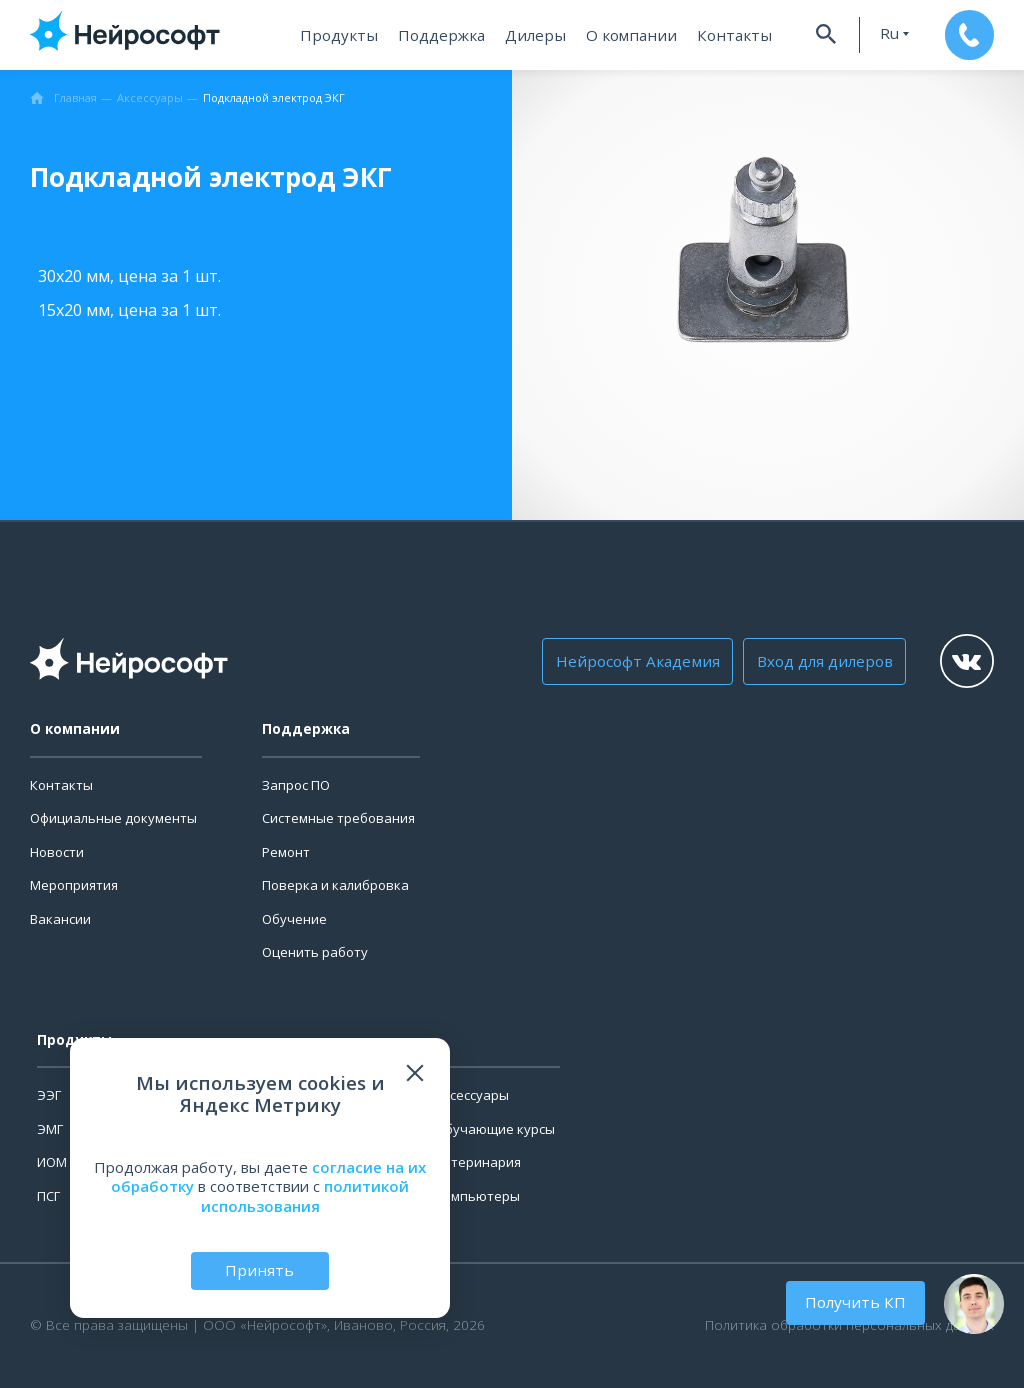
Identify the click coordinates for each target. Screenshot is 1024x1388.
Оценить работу (315, 952)
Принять (260, 1270)
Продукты (348, 35)
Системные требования (338, 818)
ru (882, 33)
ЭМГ (50, 1129)
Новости (57, 852)
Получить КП (858, 1302)
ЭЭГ (49, 1095)
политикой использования (305, 1196)
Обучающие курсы (495, 1129)
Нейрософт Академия (634, 661)
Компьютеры (477, 1196)
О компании (630, 35)
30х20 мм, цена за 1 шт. (129, 276)
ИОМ (52, 1162)
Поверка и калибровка (335, 885)
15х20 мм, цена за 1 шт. (129, 310)
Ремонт (286, 852)
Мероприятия (74, 885)
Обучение (294, 919)
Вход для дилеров (815, 661)
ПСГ (48, 1196)
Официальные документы (113, 818)
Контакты (727, 35)
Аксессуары (472, 1095)
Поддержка (447, 35)
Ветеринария (478, 1162)
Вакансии (60, 919)
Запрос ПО (296, 785)
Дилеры (539, 35)
